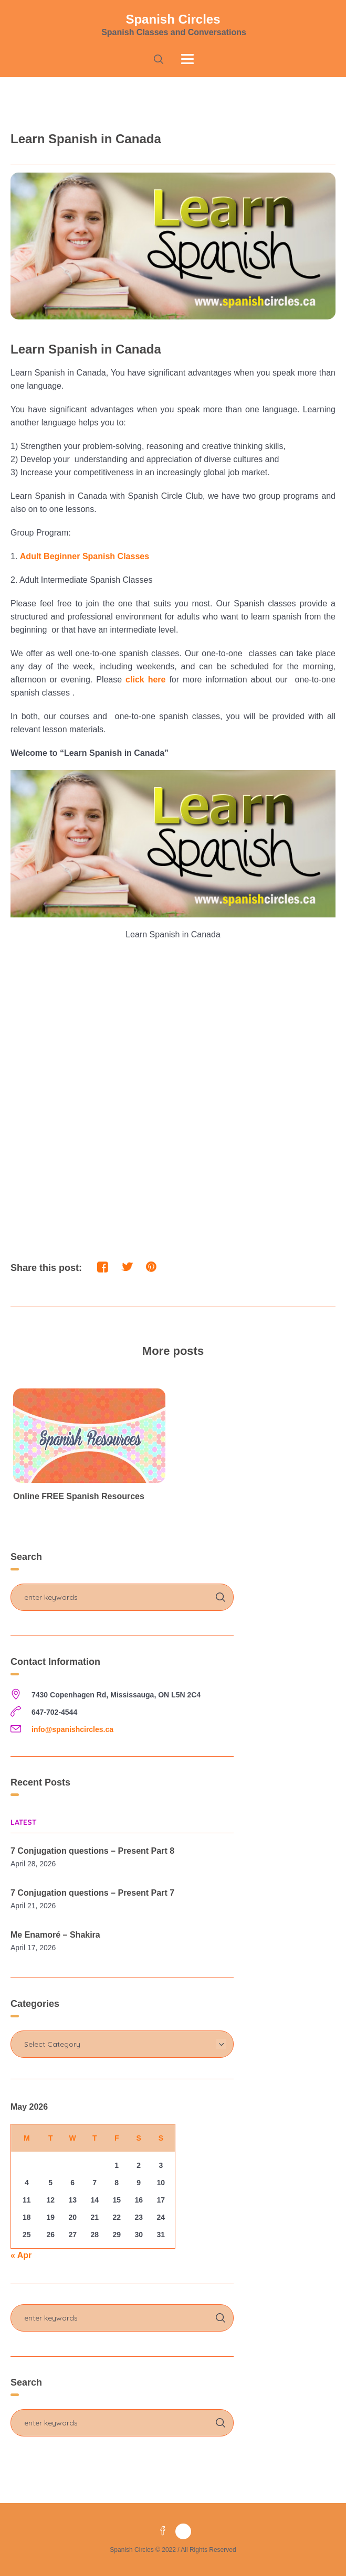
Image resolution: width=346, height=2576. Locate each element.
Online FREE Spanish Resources (78, 1496)
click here (145, 679)
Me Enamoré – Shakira (55, 1934)
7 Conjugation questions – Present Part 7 (92, 1892)
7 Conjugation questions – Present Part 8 (92, 1850)
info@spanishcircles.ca (72, 1729)
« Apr (21, 2255)
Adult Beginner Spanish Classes (84, 556)
